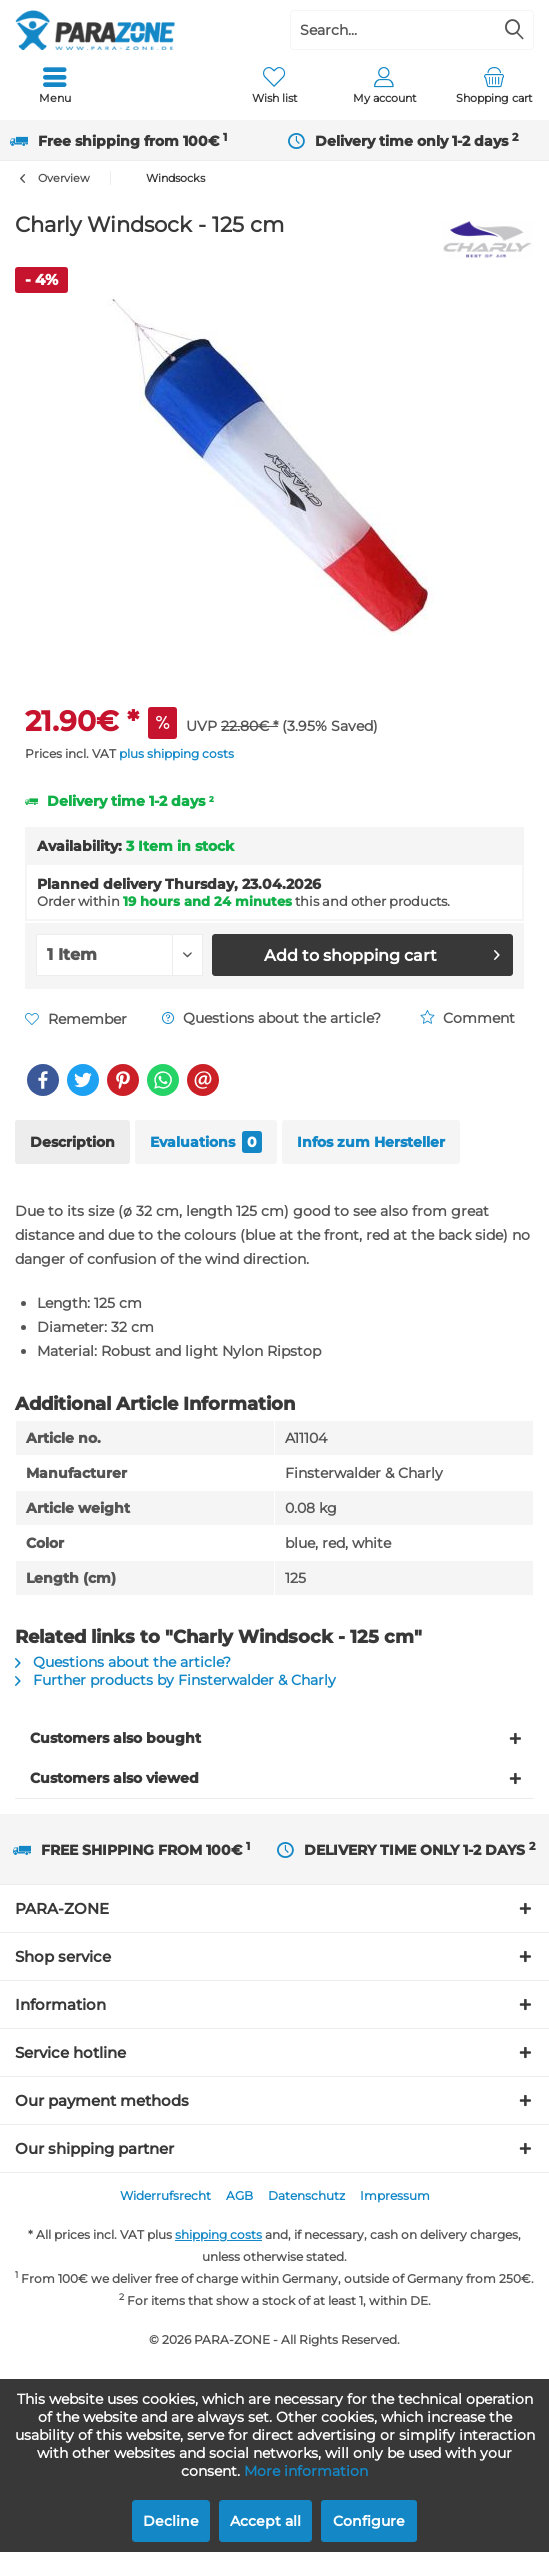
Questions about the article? (271, 1018)
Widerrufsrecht (165, 2195)
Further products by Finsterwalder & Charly (175, 1680)
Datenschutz (306, 2195)
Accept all (265, 2521)
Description (72, 1142)
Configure (369, 2521)
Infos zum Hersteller (371, 1142)
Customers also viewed (114, 1778)
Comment (467, 1018)
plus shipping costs (176, 753)
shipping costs (218, 2234)
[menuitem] (55, 85)
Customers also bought (115, 1738)
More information (306, 2471)
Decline (171, 2521)
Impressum (395, 2195)
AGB (239, 2195)
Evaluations (206, 1142)
